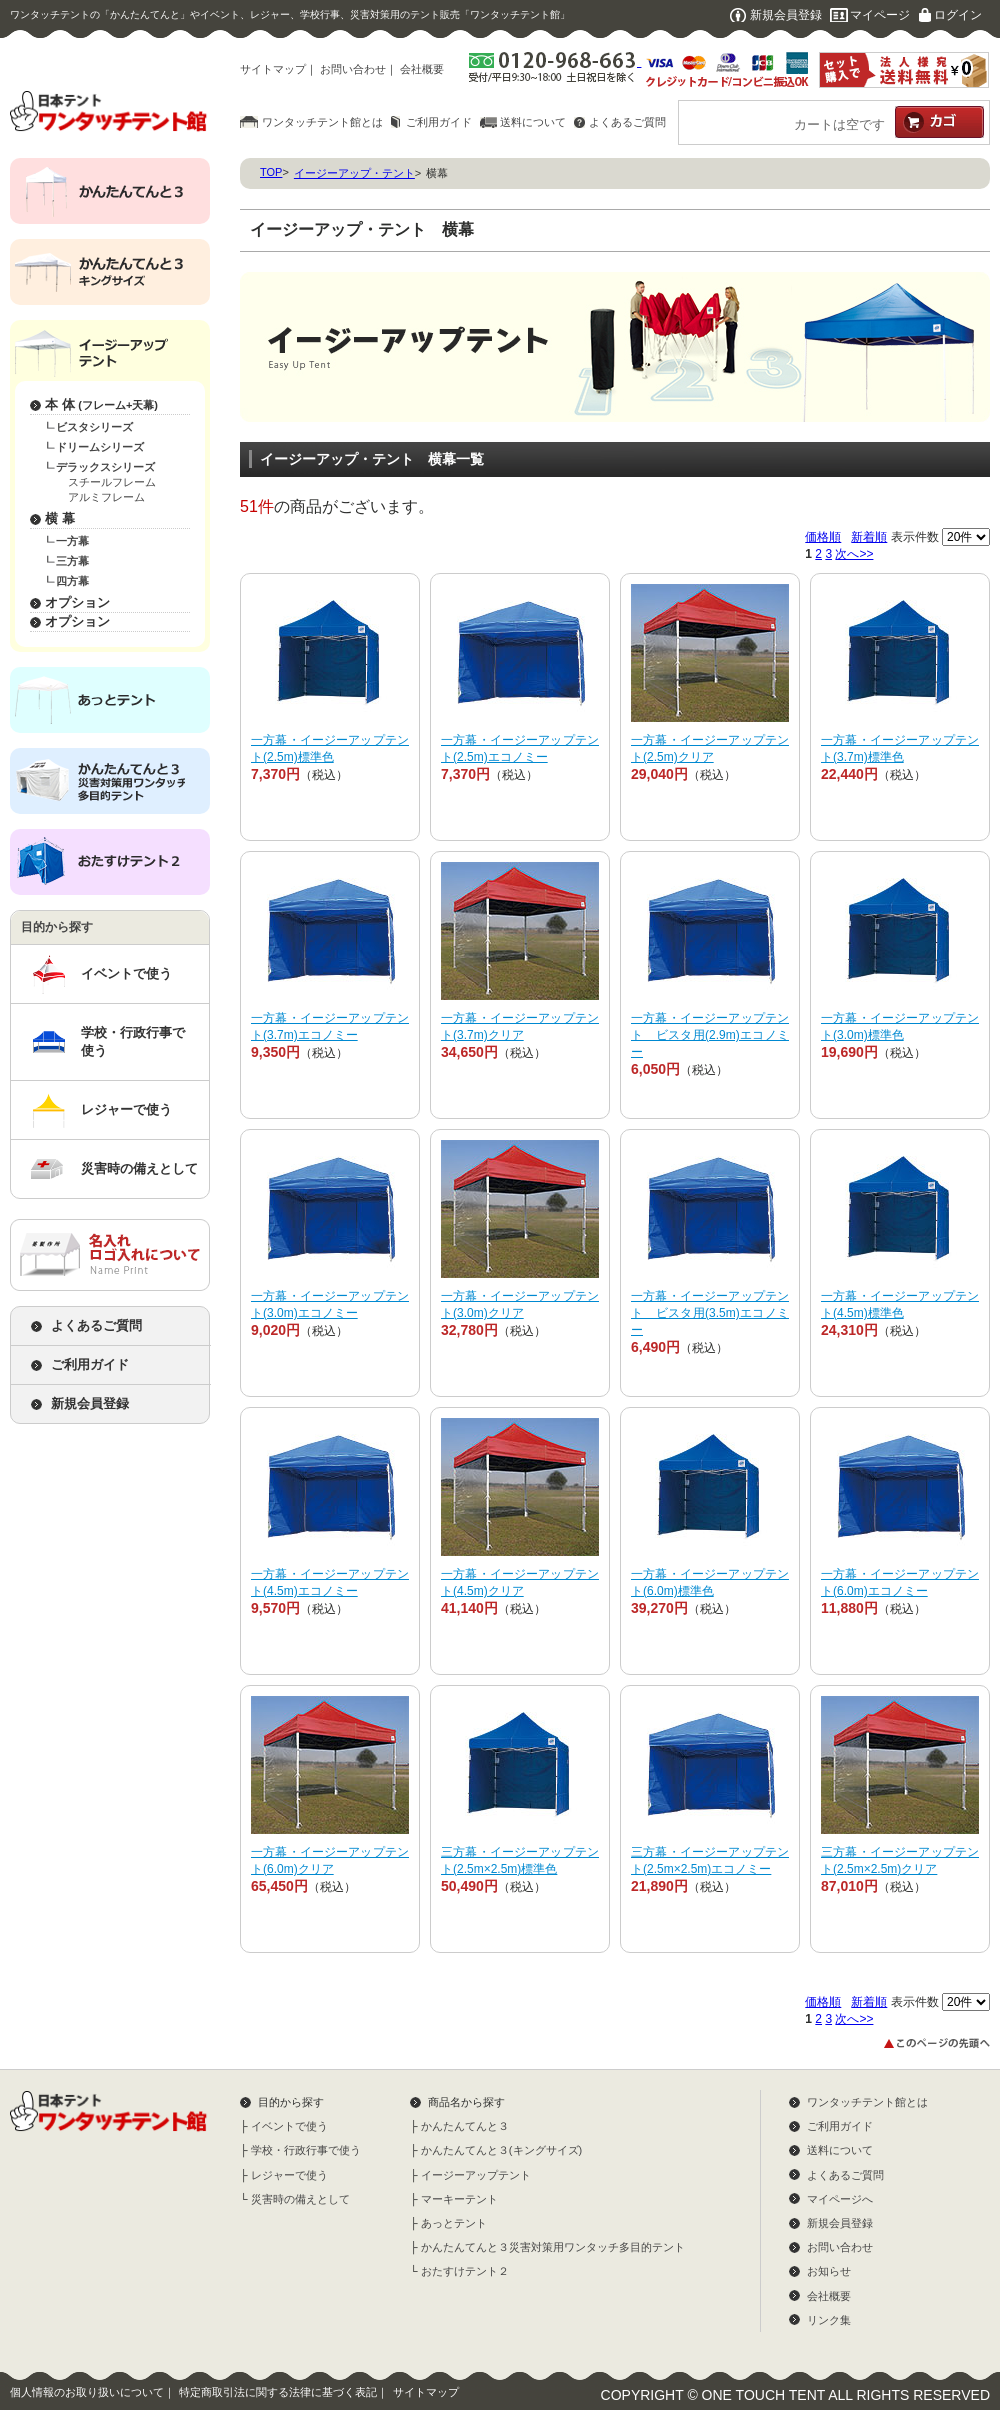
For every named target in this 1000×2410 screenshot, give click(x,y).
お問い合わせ (353, 69)
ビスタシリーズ (94, 427)
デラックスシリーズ (105, 467)
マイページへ (840, 2199)
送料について (533, 122)
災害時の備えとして (139, 1168)
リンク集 (829, 2320)
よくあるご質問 (627, 122)
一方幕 (72, 541)
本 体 (101, 404)
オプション (77, 602)
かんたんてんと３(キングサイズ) (501, 2150)
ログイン (958, 15)
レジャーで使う (126, 1109)
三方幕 (72, 561)
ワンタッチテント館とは (322, 122)
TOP (271, 172)
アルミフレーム (106, 497)
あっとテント (454, 2223)
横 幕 (60, 518)
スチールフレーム (112, 482)
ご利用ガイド (439, 122)
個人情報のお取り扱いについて (87, 2392)
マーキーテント (459, 2199)
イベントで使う (126, 973)
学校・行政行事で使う (133, 1041)
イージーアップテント (476, 2175)
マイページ (880, 15)
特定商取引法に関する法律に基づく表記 (278, 2392)
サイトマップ (273, 69)
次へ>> (854, 554)
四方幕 (72, 581)
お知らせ (829, 2271)
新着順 (869, 537)
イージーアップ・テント (354, 173)
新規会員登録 (786, 15)
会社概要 (422, 69)
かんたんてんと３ (465, 2126)
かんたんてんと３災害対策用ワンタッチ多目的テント (553, 2247)
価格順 (823, 537)
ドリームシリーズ (100, 447)
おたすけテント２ (465, 2271)
